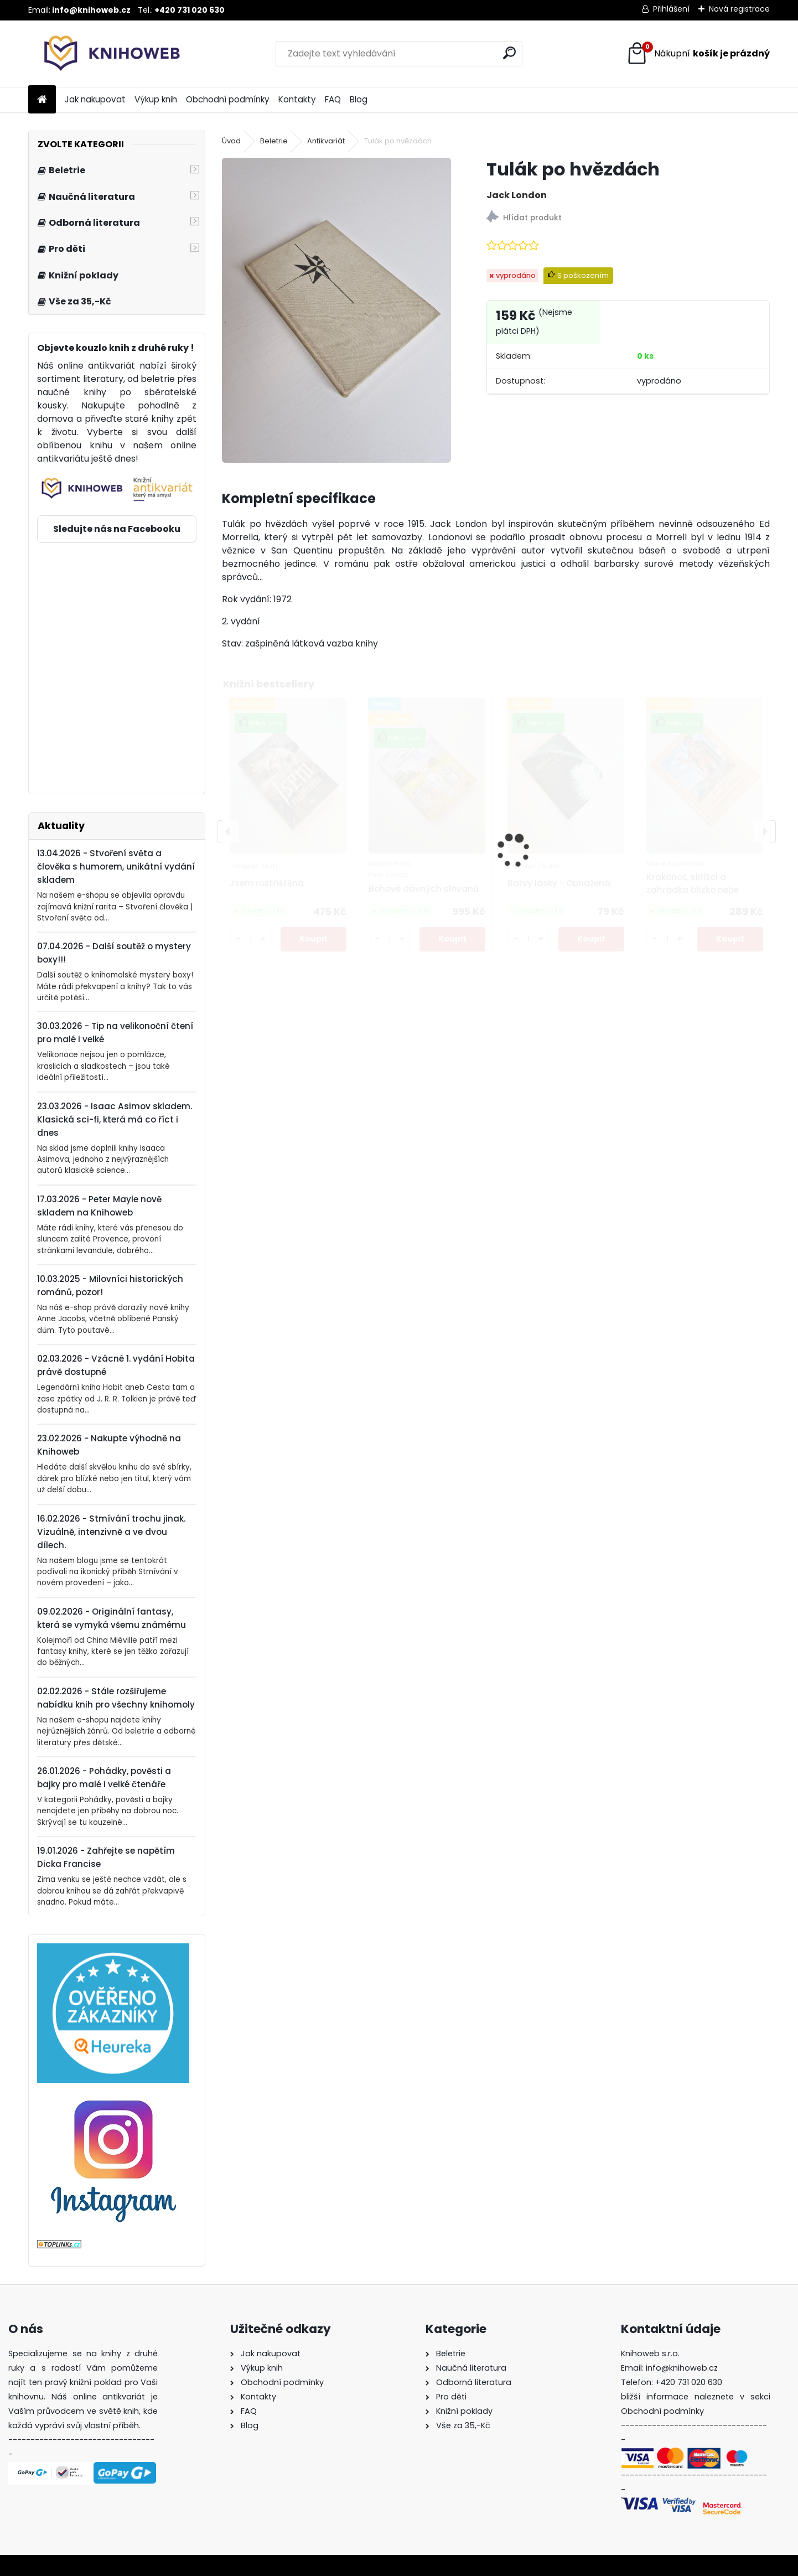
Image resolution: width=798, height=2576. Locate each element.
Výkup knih (155, 99)
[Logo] (104, 53)
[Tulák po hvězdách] (336, 310)
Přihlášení (671, 8)
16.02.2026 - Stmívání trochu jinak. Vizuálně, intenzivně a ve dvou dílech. (111, 1532)
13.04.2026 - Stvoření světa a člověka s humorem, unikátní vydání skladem (116, 866)
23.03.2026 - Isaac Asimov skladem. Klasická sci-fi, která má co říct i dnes (114, 1119)
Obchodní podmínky (228, 99)
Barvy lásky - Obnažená (558, 883)
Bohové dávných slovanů (424, 888)
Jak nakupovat (95, 99)
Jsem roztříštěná (267, 883)
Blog (358, 99)
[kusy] (251, 939)
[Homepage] (42, 99)
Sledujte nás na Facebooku (116, 529)
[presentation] (228, 831)
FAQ (333, 99)
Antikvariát (326, 141)
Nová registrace (739, 8)
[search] (509, 52)
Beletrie (274, 141)
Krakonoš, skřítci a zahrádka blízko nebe (692, 883)
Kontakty (297, 99)
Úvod (231, 141)
